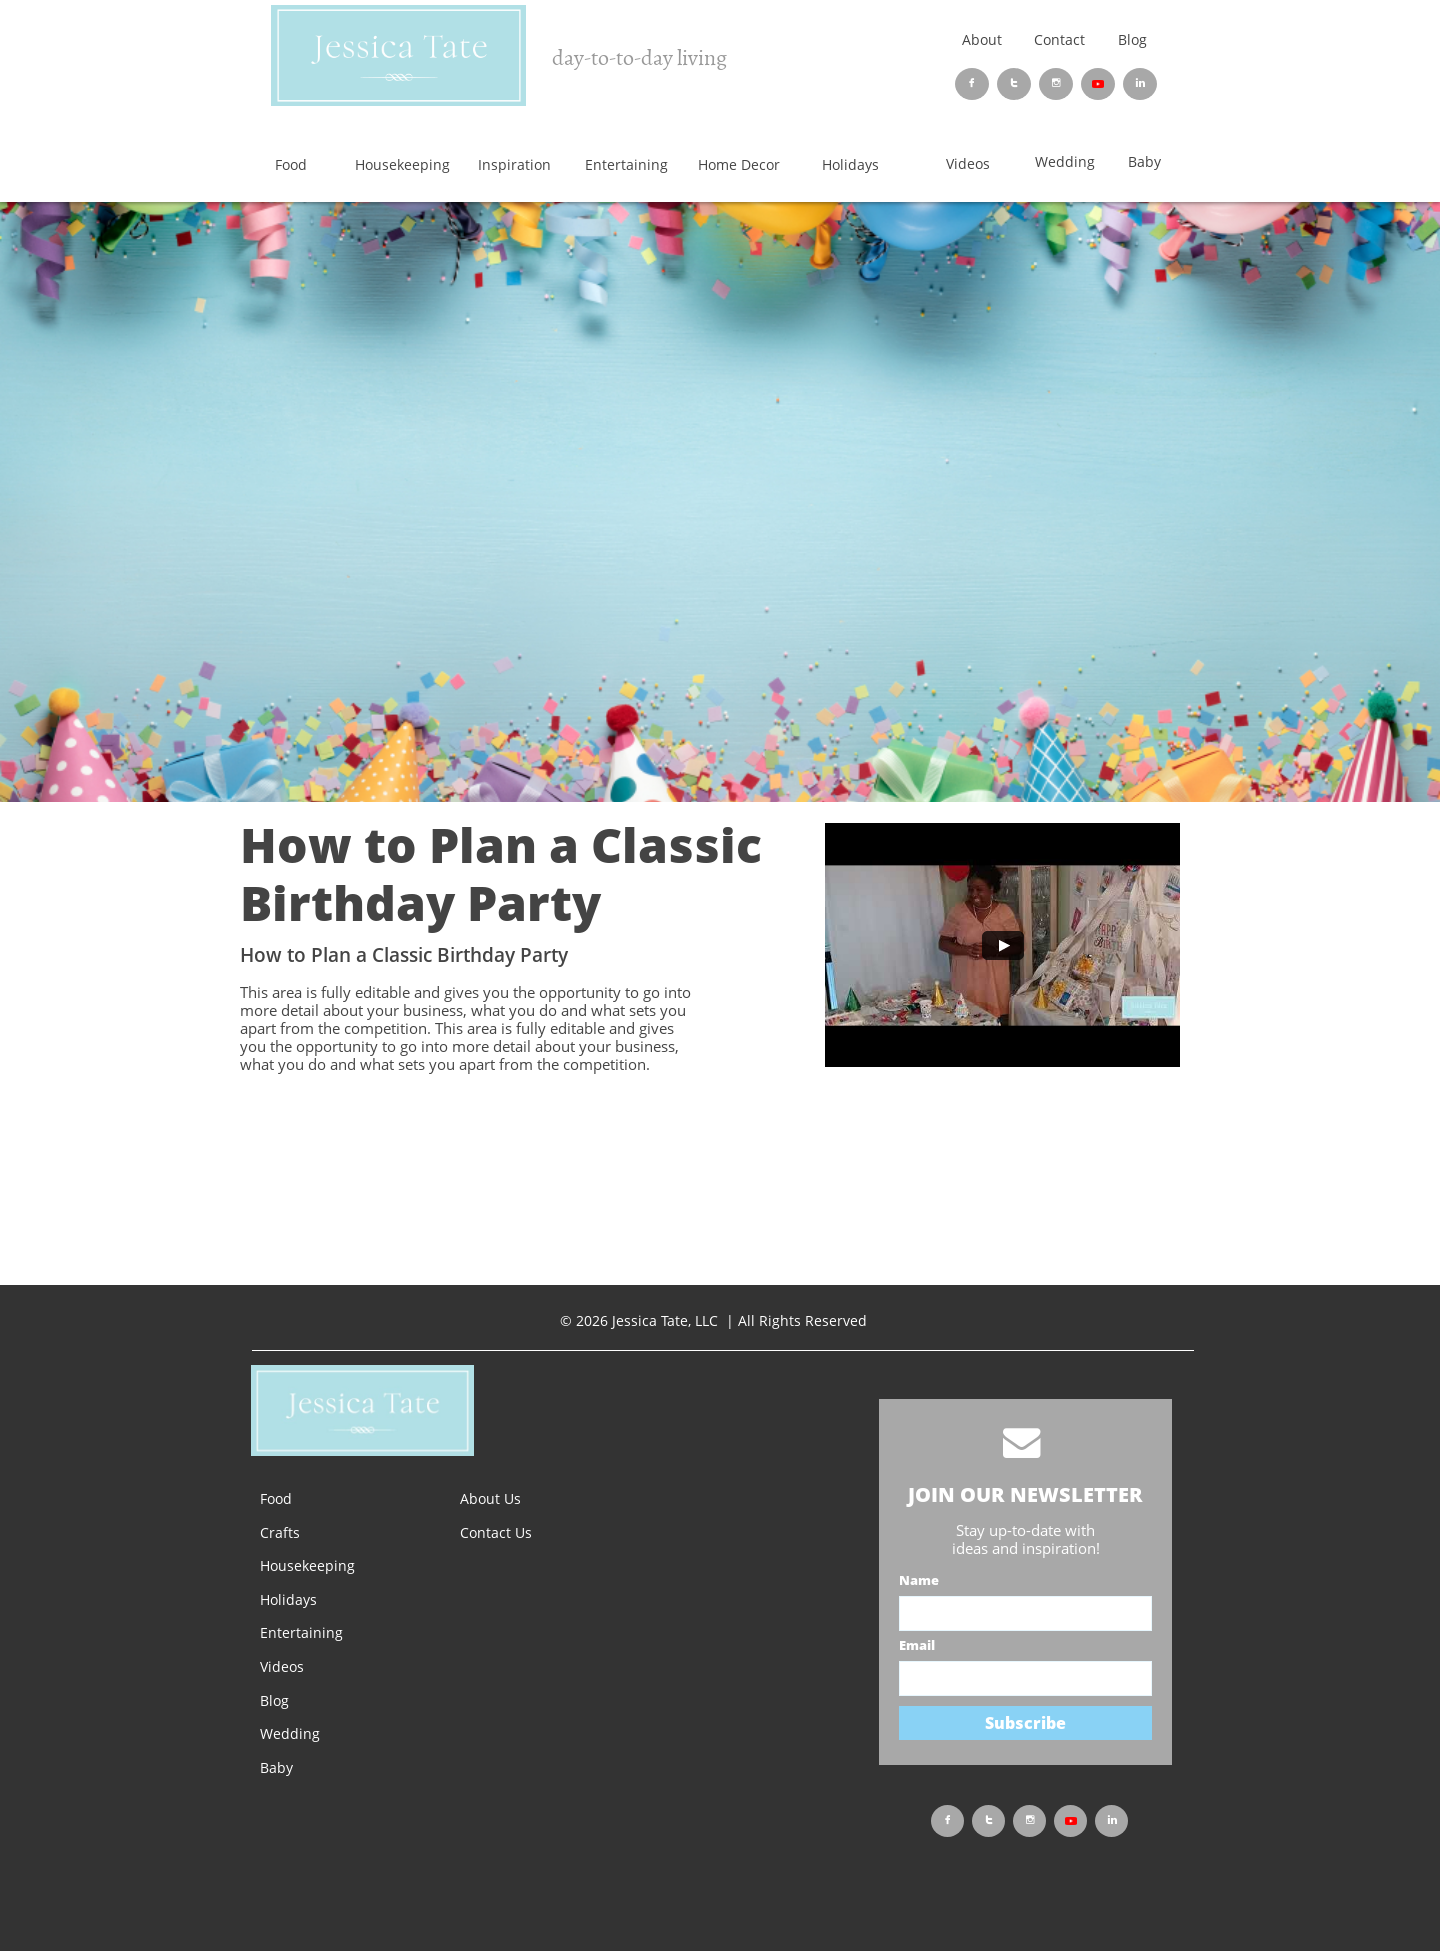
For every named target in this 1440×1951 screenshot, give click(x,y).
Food (276, 1498)
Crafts (280, 1532)
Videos (282, 1666)
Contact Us (496, 1532)
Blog (1132, 39)
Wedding (290, 1733)
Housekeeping (307, 1565)
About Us (490, 1498)
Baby (276, 1767)
